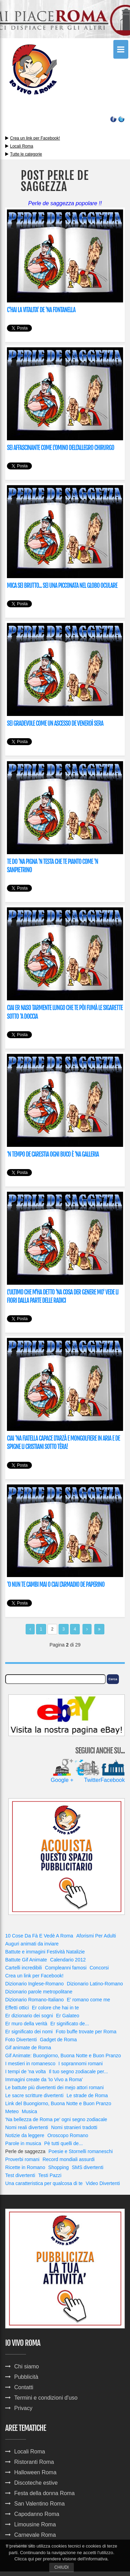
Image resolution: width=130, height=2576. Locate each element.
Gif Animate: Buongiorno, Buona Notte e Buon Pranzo (63, 2055)
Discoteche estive (36, 2483)
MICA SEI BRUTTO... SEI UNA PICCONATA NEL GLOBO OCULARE (62, 585)
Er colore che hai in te (55, 2007)
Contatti (23, 2387)
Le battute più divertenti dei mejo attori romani (54, 2087)
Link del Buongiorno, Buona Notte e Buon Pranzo (58, 2103)
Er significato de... (69, 2023)
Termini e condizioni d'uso (46, 2398)
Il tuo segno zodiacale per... (78, 2071)
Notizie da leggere (24, 2135)
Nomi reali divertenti (26, 2127)
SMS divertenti (87, 2167)
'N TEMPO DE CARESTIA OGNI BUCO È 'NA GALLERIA (53, 1154)
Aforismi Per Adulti (96, 1936)
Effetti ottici (17, 2007)
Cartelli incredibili (23, 1967)
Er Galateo (67, 2015)
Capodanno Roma (36, 2514)
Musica (29, 2111)
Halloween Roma (35, 2472)
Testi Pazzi (49, 2175)
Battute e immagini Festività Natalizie (45, 1951)
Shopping (58, 2167)
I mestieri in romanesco (30, 2063)
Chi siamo (26, 2366)
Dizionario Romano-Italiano (34, 1999)
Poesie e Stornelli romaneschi (81, 2151)
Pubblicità (26, 2377)
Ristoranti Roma (34, 2462)
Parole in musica (23, 2143)
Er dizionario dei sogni (29, 2015)
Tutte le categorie (23, 154)
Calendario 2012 (68, 1959)
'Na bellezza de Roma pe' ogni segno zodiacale (56, 2119)
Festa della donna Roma (44, 2493)
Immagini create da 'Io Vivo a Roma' (44, 2079)
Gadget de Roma (58, 2039)
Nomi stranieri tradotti (74, 2127)
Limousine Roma (35, 2524)
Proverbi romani (22, 2159)
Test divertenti (20, 2175)
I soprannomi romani (81, 2063)
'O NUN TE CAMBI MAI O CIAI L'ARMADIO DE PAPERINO (56, 1584)
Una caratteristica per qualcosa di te (44, 2183)
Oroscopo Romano (67, 2135)
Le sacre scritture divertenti (34, 2095)
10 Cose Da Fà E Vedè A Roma (39, 1936)
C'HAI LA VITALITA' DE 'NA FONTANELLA (41, 310)
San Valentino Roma (39, 2504)
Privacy (23, 2408)
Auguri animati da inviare (32, 1943)
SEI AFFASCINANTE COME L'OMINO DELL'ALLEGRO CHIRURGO (60, 447)
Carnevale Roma (35, 2535)
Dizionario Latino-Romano (95, 1983)
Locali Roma (21, 146)
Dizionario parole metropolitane (38, 1991)
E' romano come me (88, 1999)
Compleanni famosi (66, 1967)
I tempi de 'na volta (25, 2071)
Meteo (12, 2111)
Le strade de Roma (87, 2095)
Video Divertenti (103, 2183)
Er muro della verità (26, 2023)
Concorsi (99, 1967)
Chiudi (61, 2567)
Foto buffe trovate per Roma (86, 2031)
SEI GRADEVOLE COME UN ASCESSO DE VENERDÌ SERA (55, 723)
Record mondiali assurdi (69, 2159)
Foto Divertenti (21, 2039)
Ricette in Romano (25, 2167)
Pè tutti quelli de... (63, 2143)
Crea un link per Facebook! (35, 138)
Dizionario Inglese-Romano (34, 1983)
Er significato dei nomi (29, 2031)
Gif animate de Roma (28, 2047)
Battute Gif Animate (26, 1959)
